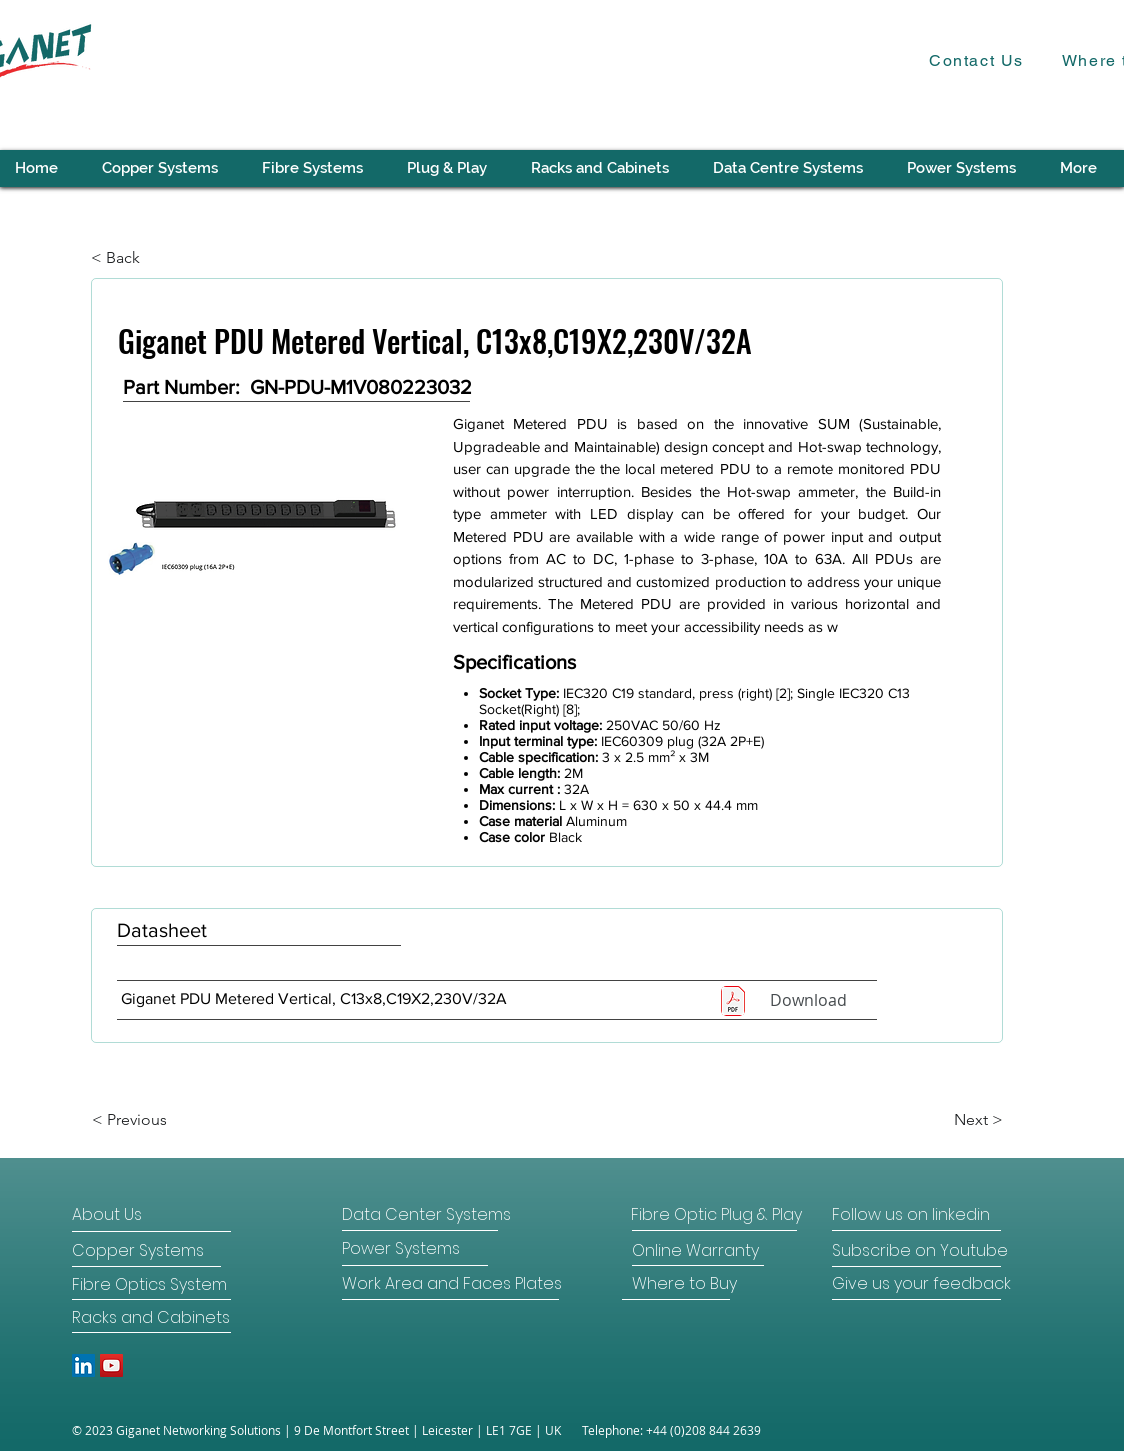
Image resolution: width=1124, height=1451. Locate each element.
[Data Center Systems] (426, 1215)
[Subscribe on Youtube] (920, 1251)
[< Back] (157, 258)
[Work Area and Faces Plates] (452, 1284)
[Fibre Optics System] (150, 1285)
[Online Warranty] (695, 1251)
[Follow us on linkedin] (914, 1215)
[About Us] (148, 1215)
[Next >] (953, 1120)
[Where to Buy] (684, 1284)
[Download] (808, 1000)
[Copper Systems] (143, 1251)
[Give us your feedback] (921, 1284)
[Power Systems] (413, 1249)
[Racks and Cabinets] (151, 1318)
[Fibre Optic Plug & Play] (716, 1215)
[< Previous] (158, 1120)
